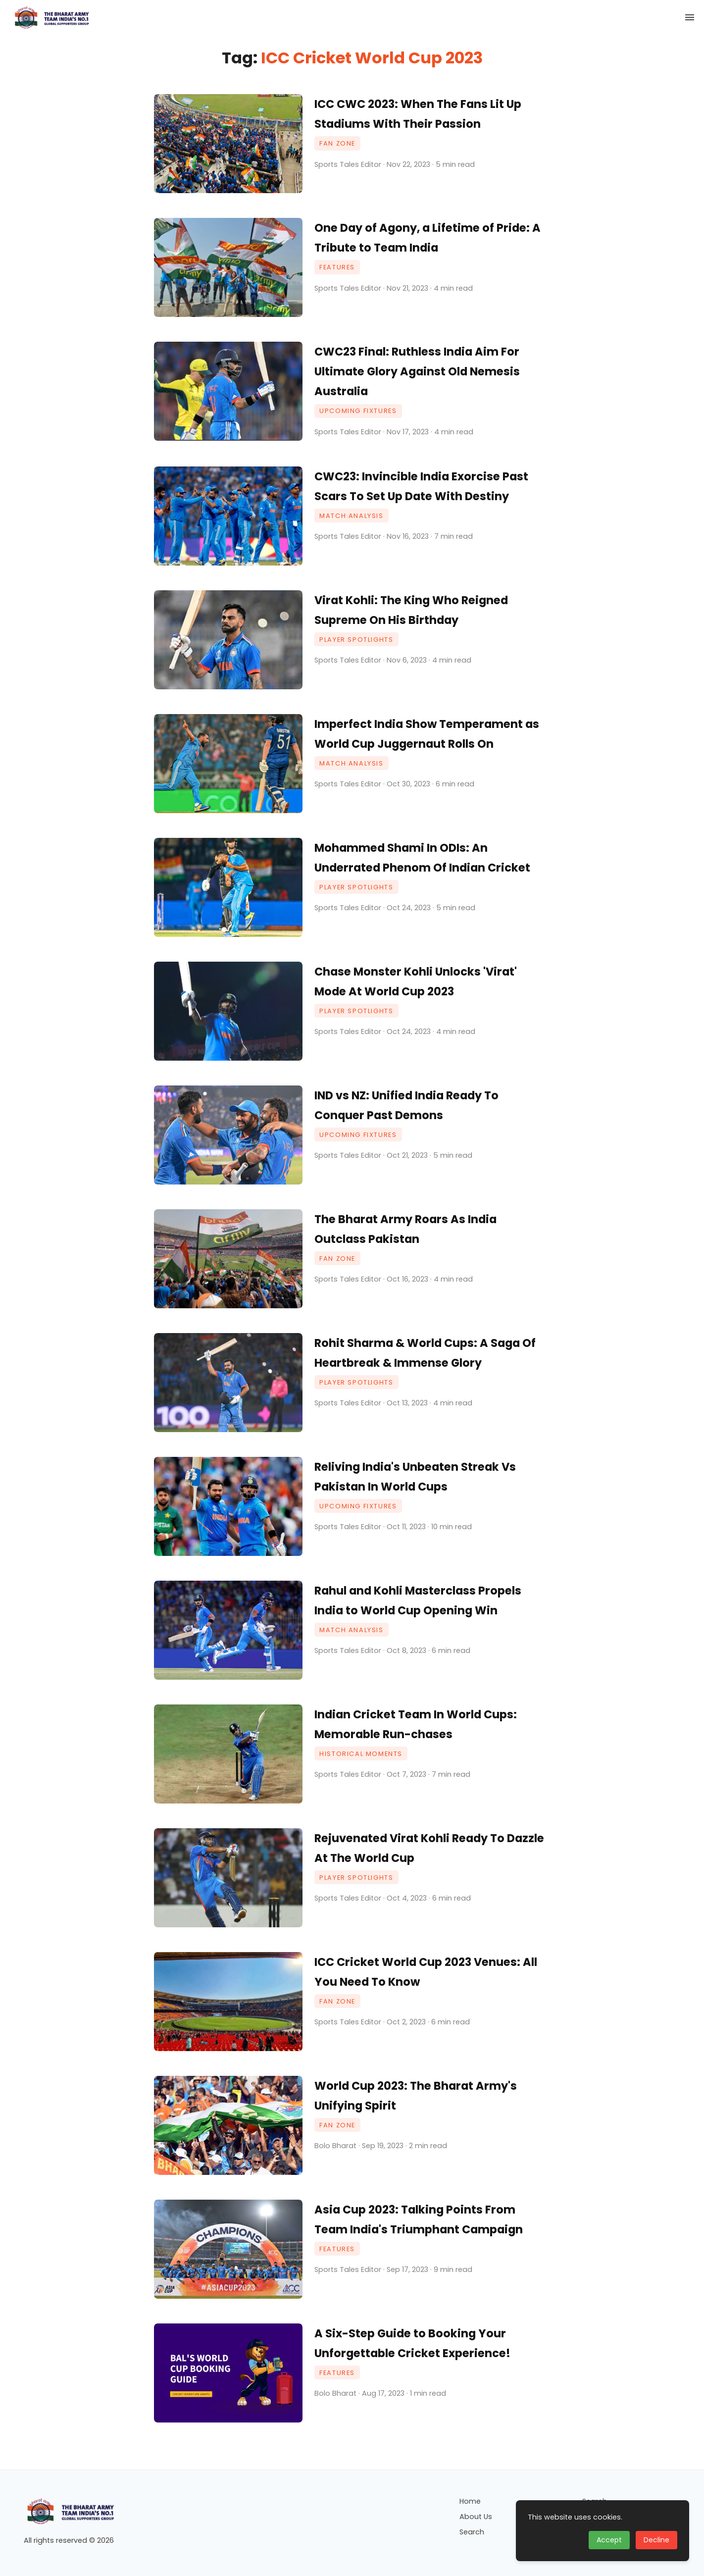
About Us (475, 2517)
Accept (609, 2540)
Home (470, 2501)
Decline (656, 2540)
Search (471, 2532)
